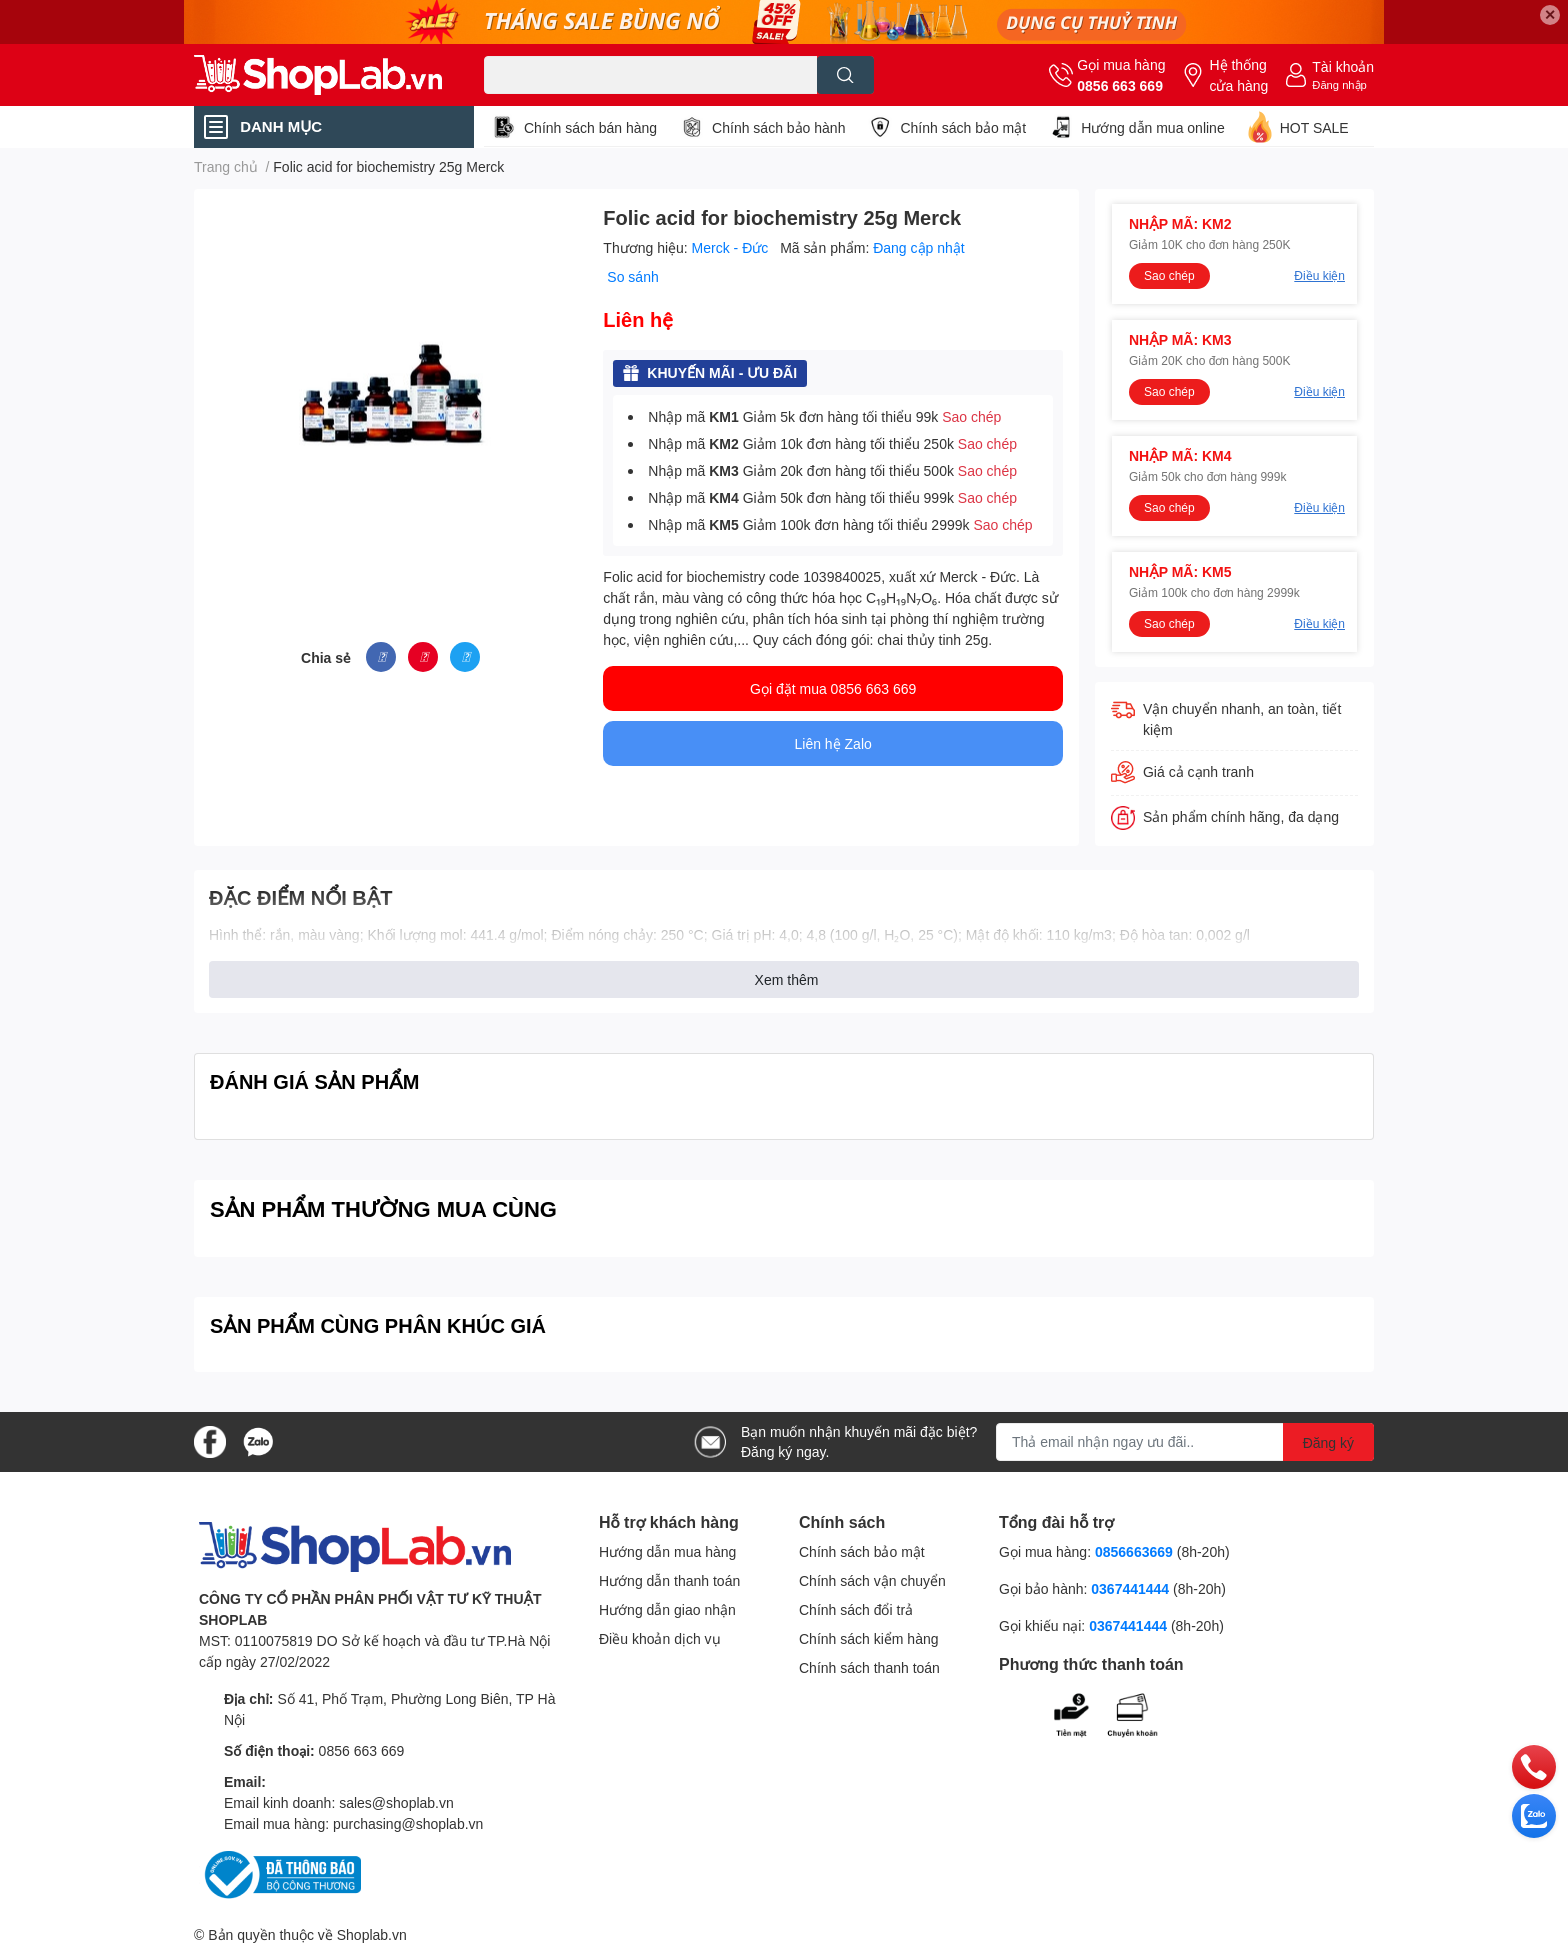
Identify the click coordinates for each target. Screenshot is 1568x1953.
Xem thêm (787, 979)
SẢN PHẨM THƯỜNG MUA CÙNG (383, 1208)
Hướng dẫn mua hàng (667, 1551)
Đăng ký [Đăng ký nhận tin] (1328, 1442)
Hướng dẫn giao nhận (667, 1609)
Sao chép (971, 416)
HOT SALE (1314, 127)
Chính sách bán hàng (590, 127)
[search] (845, 75)
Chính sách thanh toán (869, 1667)
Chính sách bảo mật (963, 127)
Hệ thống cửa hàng (1238, 75)
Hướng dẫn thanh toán (669, 1580)
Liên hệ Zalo (833, 743)
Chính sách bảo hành (778, 127)
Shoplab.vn (372, 1934)
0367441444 (1130, 1588)
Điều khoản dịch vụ (660, 1638)
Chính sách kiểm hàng (869, 1638)
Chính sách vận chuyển (872, 1580)
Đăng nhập (1339, 84)
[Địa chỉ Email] (1185, 1442)
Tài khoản (1343, 66)
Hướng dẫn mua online (1153, 127)
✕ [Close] (1550, 14)
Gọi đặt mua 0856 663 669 (833, 688)
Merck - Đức (732, 247)
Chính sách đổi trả (856, 1609)
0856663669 (1134, 1551)
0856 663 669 (1120, 85)
